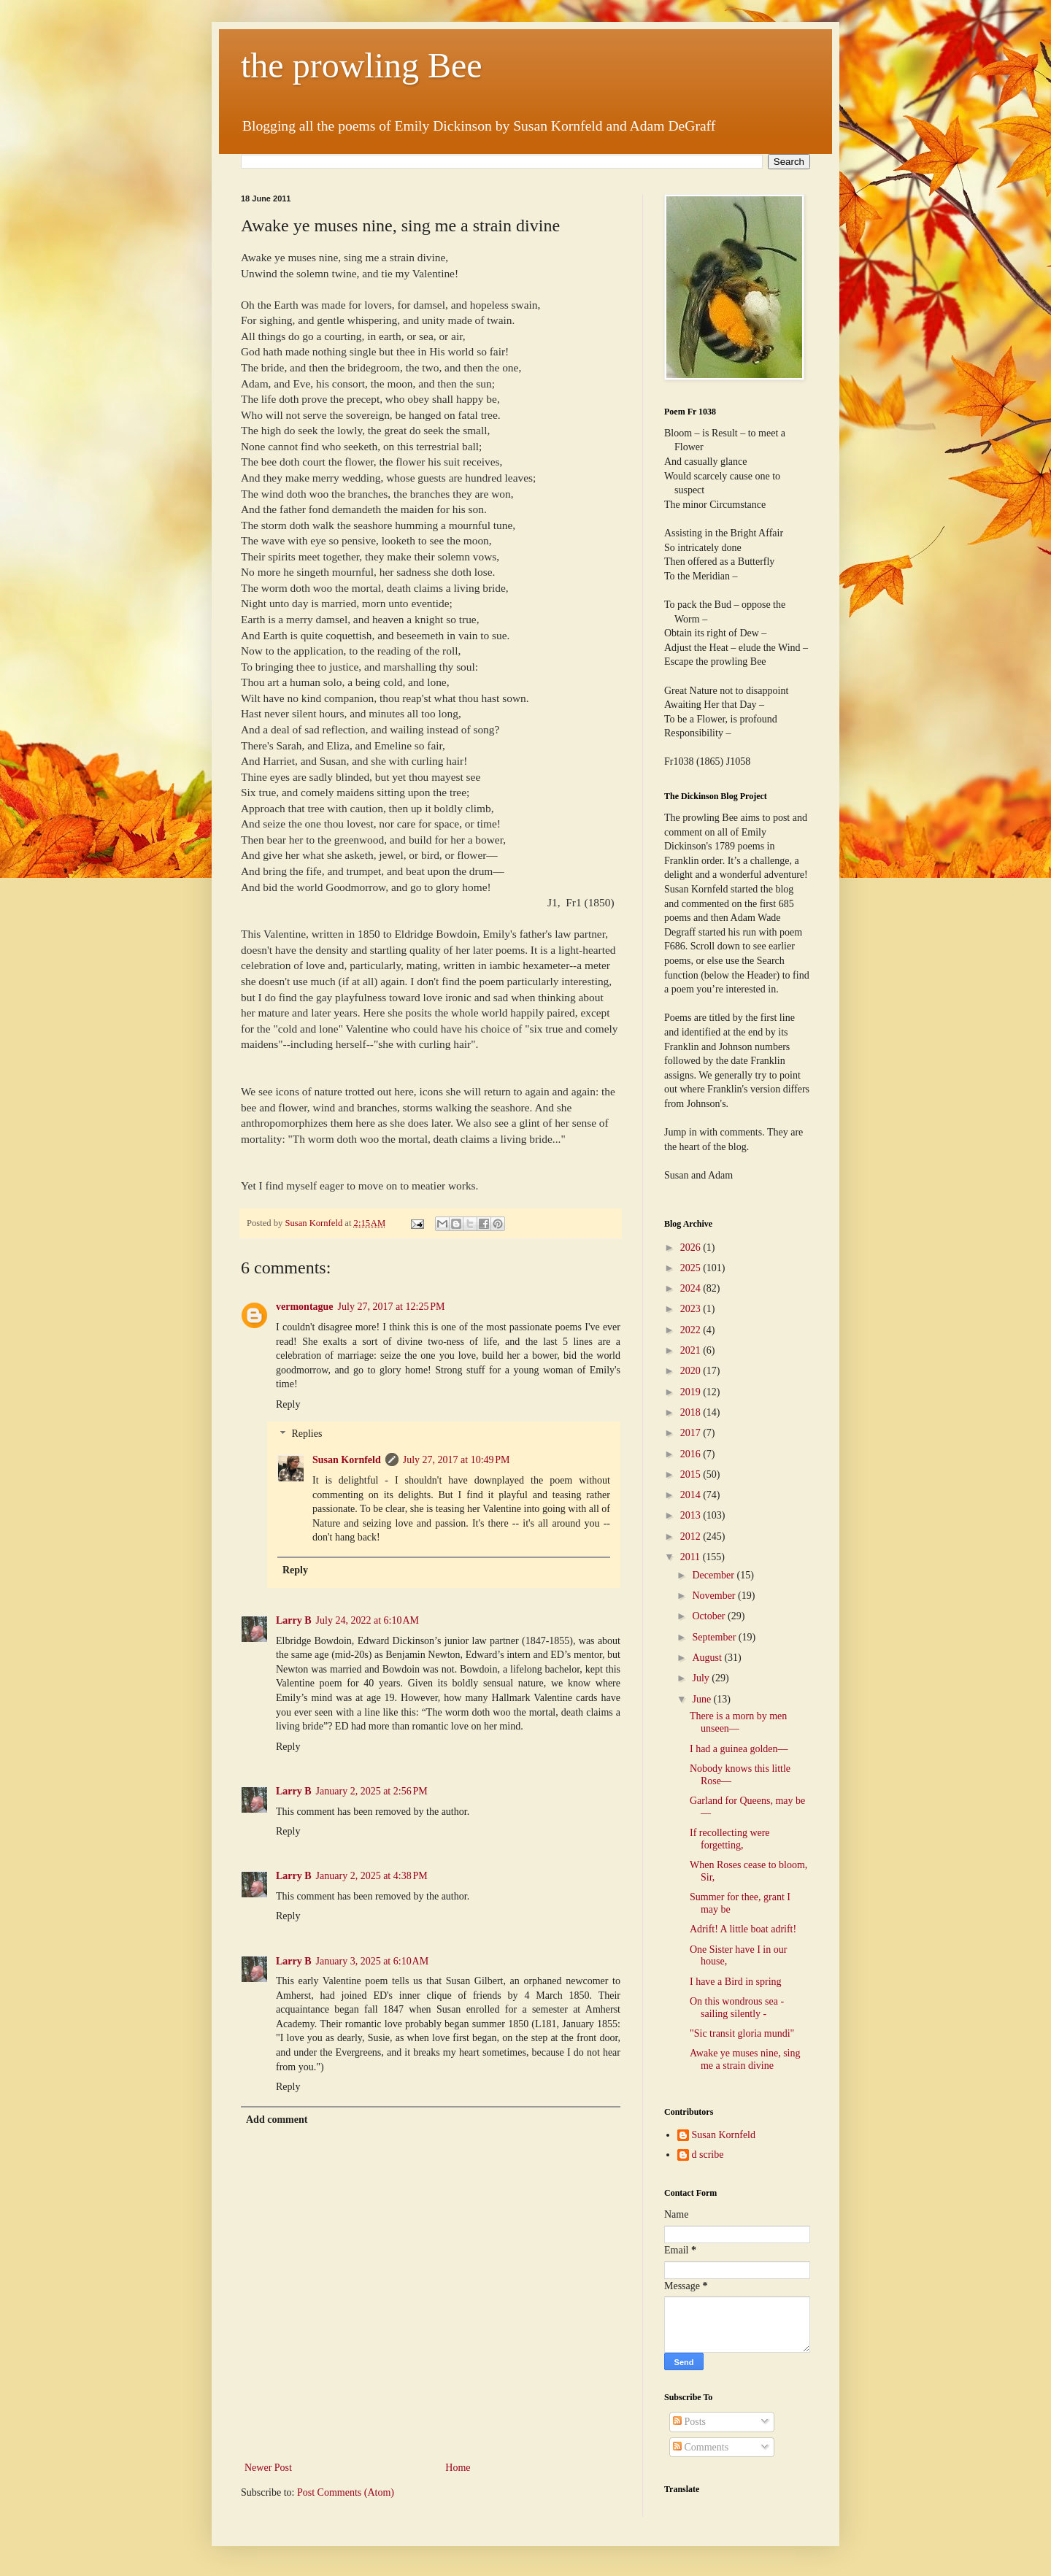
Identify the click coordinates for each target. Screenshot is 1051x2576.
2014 (692, 1494)
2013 (692, 1515)
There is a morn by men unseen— (738, 1722)
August (708, 1657)
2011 (691, 1556)
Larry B (294, 1620)
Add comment (276, 2119)
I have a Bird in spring (736, 1981)
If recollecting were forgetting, (730, 1839)
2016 (692, 1454)
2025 (692, 1267)
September (715, 1637)
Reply (288, 1404)
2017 (692, 1432)
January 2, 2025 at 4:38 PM (372, 1875)
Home (457, 2467)
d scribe (708, 2154)
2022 (692, 1329)
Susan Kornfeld (346, 1459)
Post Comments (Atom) (345, 2492)
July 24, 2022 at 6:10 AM (367, 1620)
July (702, 1678)
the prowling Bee (361, 65)
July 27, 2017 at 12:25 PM (391, 1306)
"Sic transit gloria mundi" (742, 2033)
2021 (692, 1350)
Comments (700, 2447)
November (715, 1595)
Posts (689, 2421)
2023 (692, 1308)
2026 (692, 1247)
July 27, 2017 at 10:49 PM (456, 1459)
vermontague (305, 1306)
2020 (692, 1370)
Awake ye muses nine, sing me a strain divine (745, 2059)
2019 (692, 1392)
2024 (692, 1288)
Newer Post (268, 2467)
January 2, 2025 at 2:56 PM (372, 1791)
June (702, 1699)
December (714, 1575)
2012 (692, 1536)
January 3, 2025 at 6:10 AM (372, 1961)
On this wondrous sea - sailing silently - (737, 2007)
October (710, 1616)
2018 (692, 1412)
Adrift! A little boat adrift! (743, 1929)
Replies (306, 1434)
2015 (692, 1474)
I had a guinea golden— (739, 1748)
